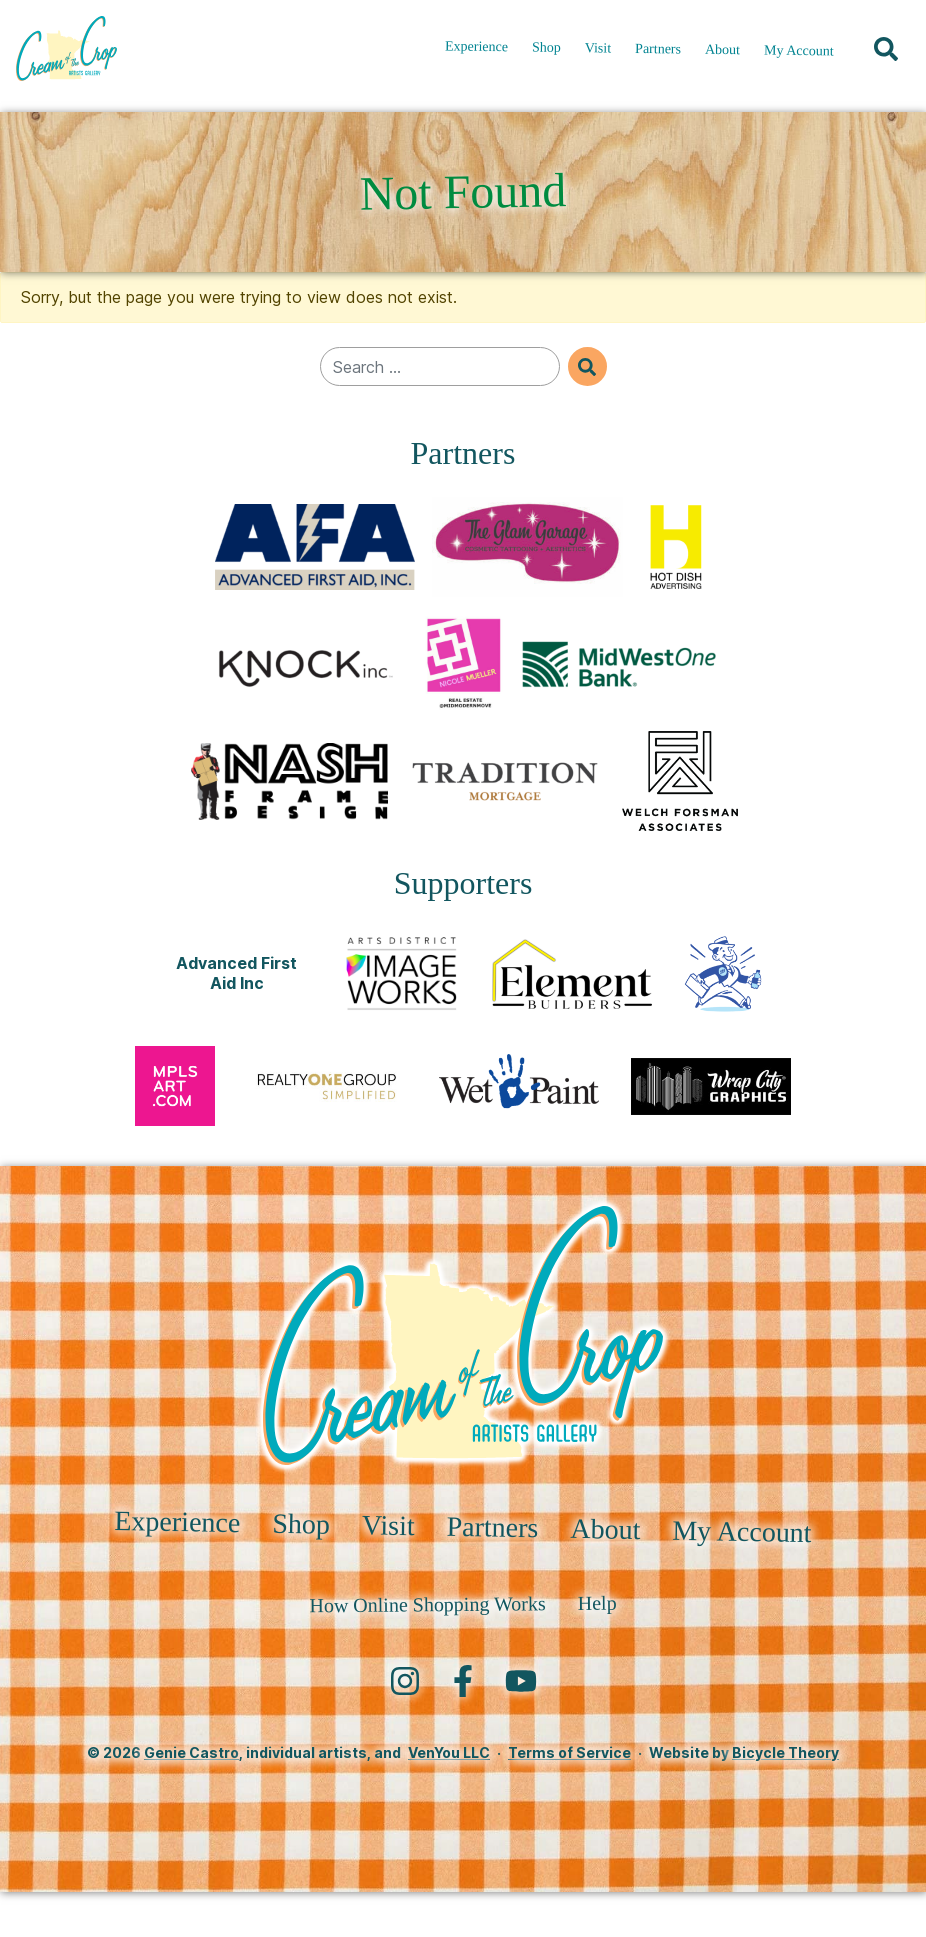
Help (597, 1647)
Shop (546, 54)
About (722, 56)
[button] (886, 56)
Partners (658, 56)
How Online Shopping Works (427, 1649)
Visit (598, 55)
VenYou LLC (449, 1797)
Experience (476, 54)
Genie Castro (191, 1797)
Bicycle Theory (785, 1797)
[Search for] (440, 366)
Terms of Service (569, 1797)
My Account (799, 58)
